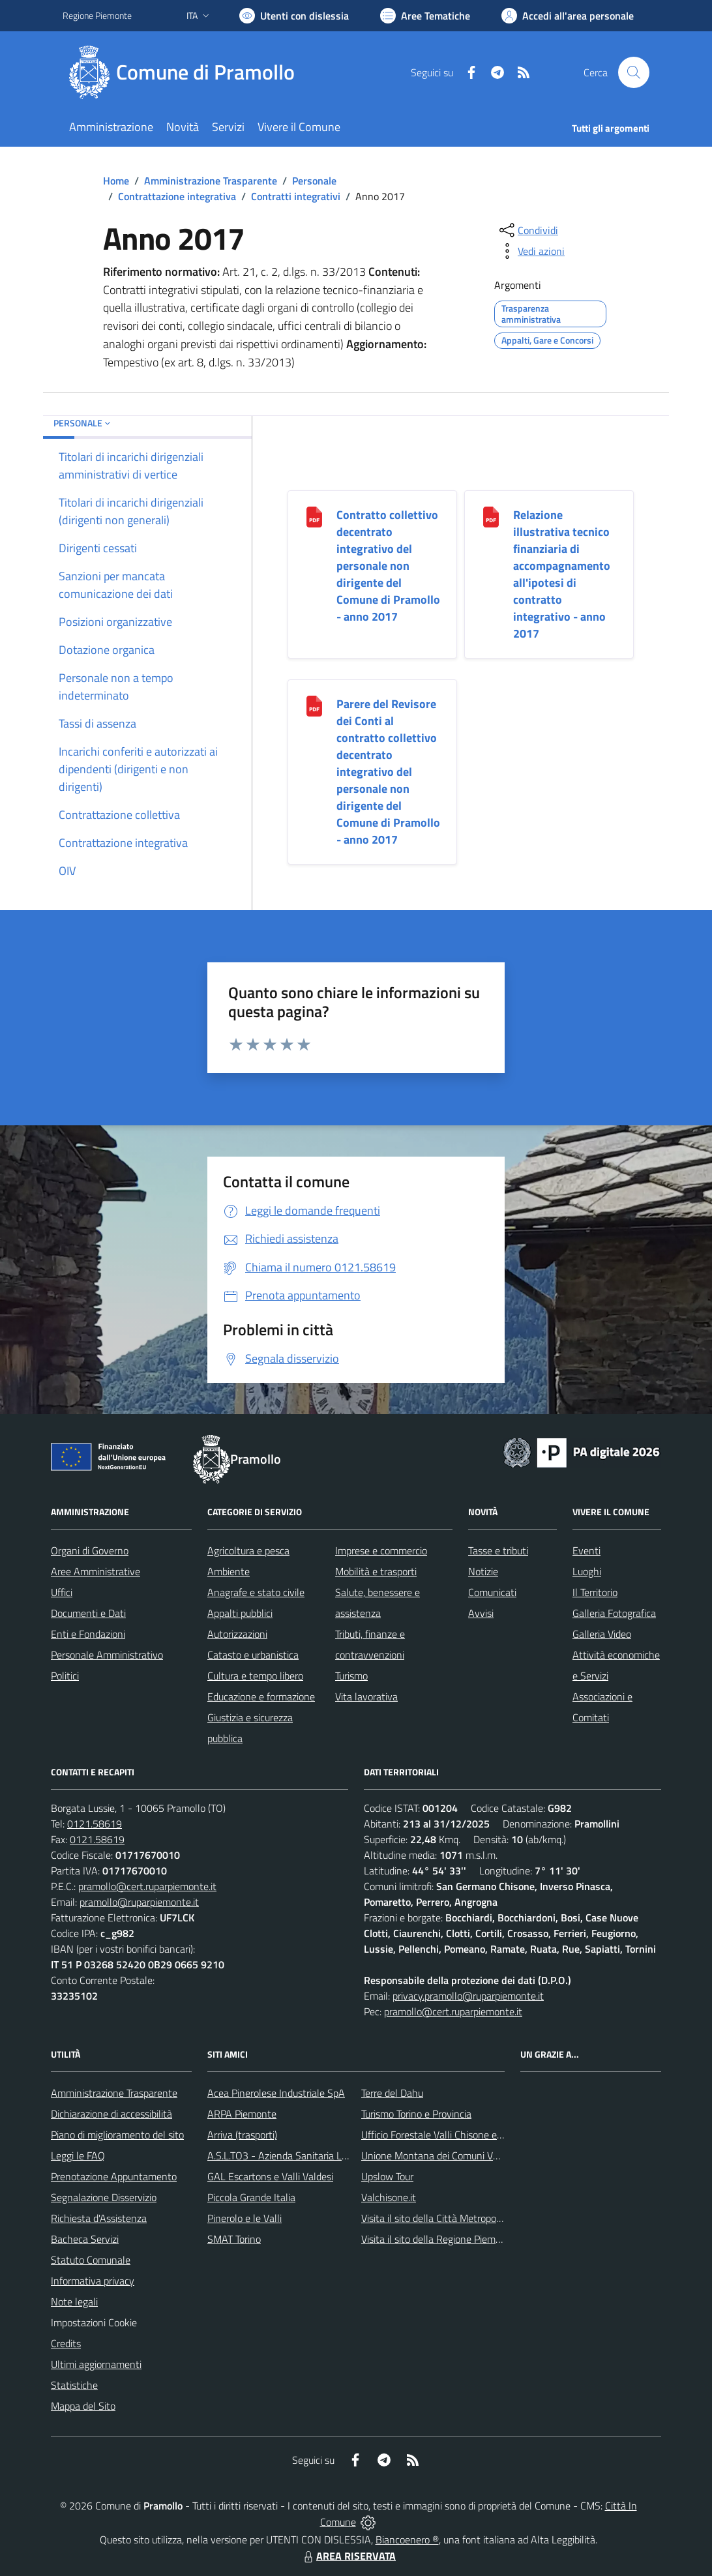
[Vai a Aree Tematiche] (425, 15)
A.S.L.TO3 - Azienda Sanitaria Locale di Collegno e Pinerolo (333, 2155)
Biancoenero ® (407, 2539)
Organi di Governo (89, 1550)
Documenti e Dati (88, 1613)
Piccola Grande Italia (251, 2197)
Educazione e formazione (261, 1696)
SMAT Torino (234, 2239)
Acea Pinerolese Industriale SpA (276, 2093)
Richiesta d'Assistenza (99, 2218)
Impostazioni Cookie (94, 2322)
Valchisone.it (388, 2197)
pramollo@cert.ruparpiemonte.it (147, 1886)
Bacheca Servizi (85, 2239)
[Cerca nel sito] (633, 72)
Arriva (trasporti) (242, 2134)
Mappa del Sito (83, 2406)
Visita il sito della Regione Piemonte (438, 2239)
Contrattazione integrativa (177, 196)
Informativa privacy (92, 2280)
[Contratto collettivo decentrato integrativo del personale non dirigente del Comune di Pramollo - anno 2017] (314, 516)
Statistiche (74, 2385)
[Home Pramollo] (186, 72)
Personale (314, 180)
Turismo (351, 1675)
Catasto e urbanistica (253, 1655)
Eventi (586, 1550)
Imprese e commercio (381, 1550)
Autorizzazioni (237, 1634)
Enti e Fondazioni (88, 1634)
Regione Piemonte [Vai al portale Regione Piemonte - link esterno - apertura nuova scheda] (97, 15)
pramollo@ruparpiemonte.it (139, 1902)
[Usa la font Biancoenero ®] (294, 15)
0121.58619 (94, 1823)
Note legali (74, 2301)
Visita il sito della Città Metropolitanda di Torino (462, 2218)
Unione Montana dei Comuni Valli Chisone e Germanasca (484, 2155)
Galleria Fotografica (614, 1613)
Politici (65, 1675)
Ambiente (228, 1571)
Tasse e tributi (498, 1550)
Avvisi (481, 1613)
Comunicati (492, 1592)
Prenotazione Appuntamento (114, 2176)
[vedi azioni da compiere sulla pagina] (530, 251)
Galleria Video (601, 1634)
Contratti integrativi (295, 196)
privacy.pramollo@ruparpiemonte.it (468, 1996)
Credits (66, 2343)
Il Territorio (594, 1592)
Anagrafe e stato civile (255, 1592)
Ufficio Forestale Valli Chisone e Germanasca (457, 2134)
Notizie (483, 1571)
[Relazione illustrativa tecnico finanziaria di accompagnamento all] (491, 516)
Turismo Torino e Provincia (416, 2114)
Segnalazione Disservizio (103, 2197)
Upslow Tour (387, 2176)
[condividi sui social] (527, 230)
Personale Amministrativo (107, 1655)
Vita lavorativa (366, 1696)
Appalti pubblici (240, 1613)
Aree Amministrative (95, 1571)
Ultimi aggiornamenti (96, 2364)
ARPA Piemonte (241, 2114)
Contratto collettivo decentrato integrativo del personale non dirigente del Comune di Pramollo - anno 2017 (388, 565)
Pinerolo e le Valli (244, 2218)
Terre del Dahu (392, 2093)
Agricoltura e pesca (248, 1550)
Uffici (61, 1592)
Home (116, 180)
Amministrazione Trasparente (210, 180)
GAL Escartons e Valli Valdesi (270, 2176)
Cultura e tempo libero (255, 1675)
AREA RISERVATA (348, 2556)
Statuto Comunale (90, 2260)
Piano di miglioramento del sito (117, 2134)
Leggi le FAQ (78, 2155)
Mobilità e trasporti (376, 1571)
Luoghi (586, 1571)
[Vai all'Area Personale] (567, 15)
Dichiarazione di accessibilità (111, 2114)
